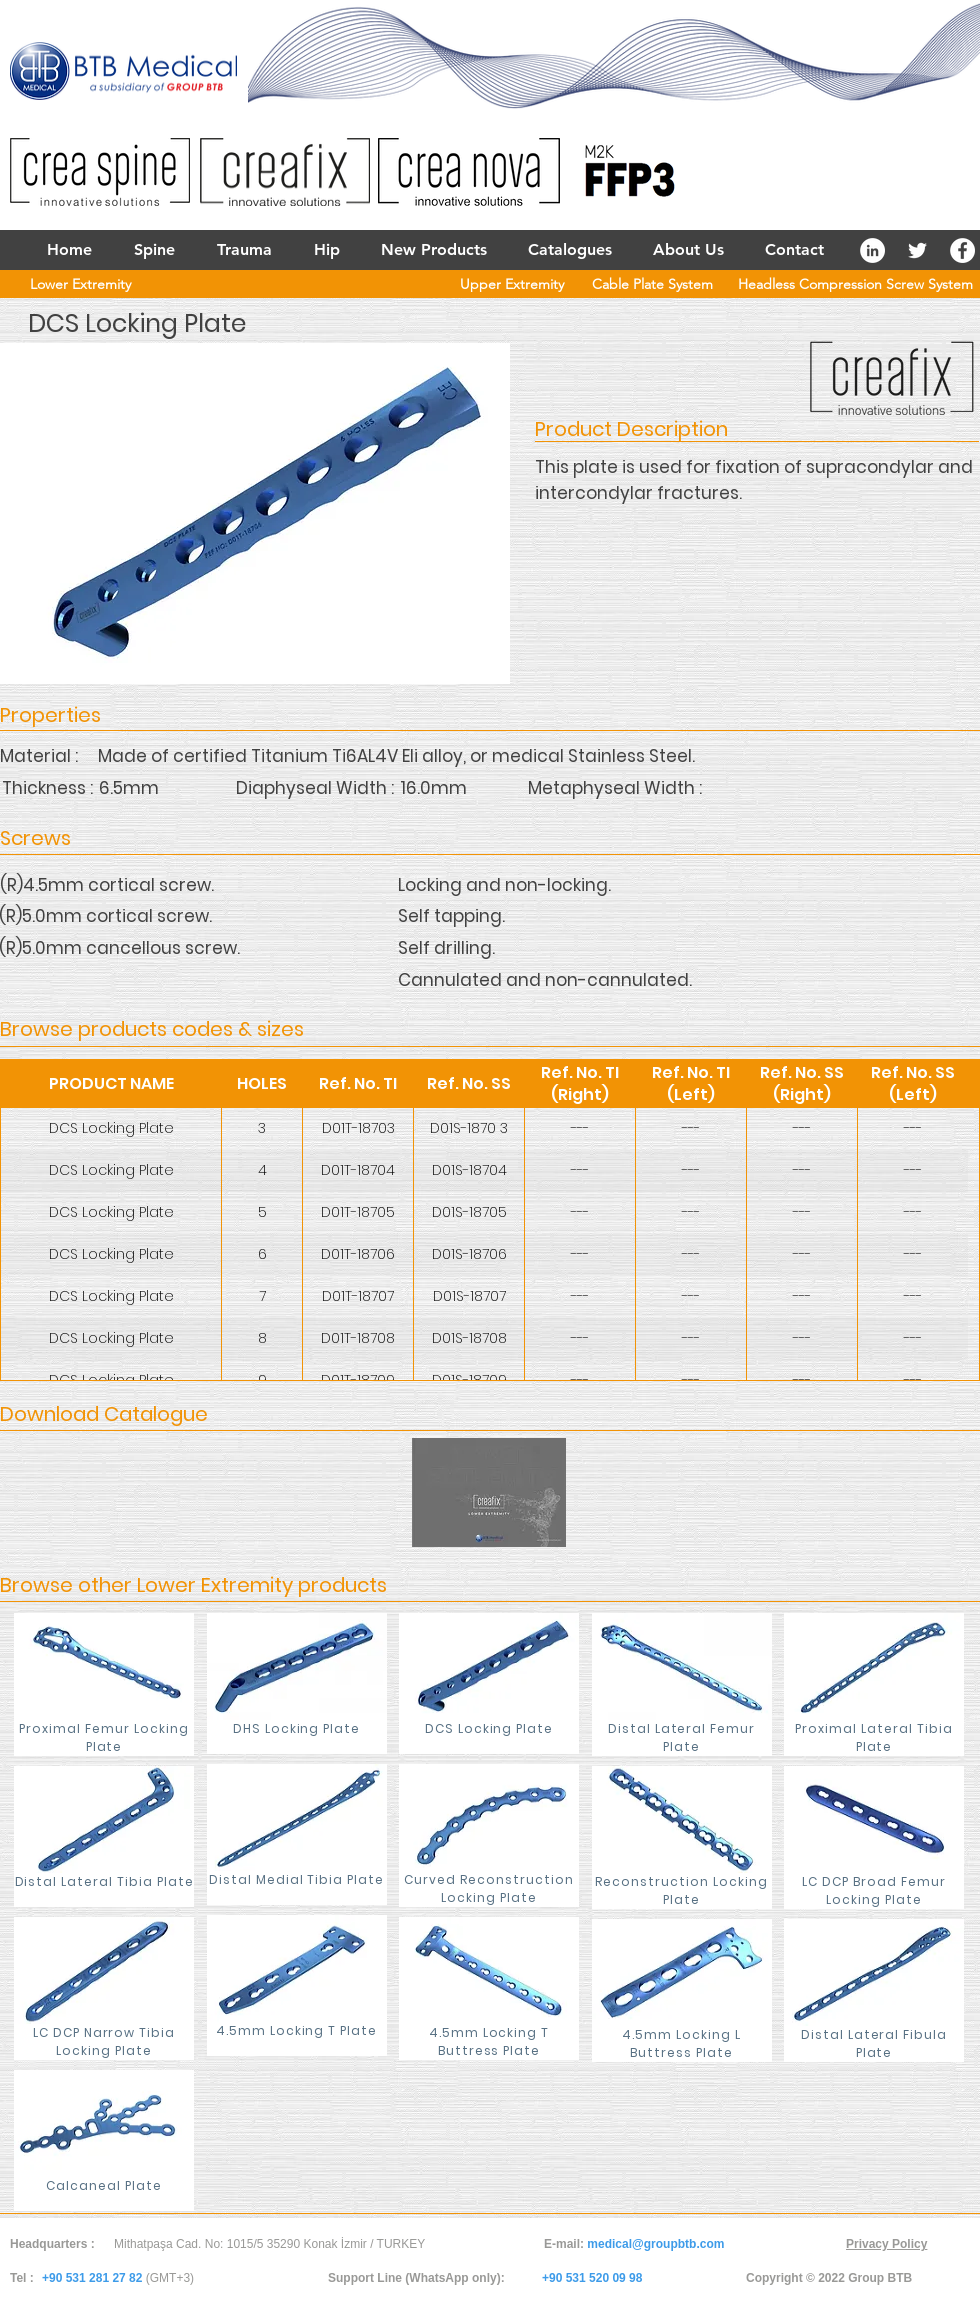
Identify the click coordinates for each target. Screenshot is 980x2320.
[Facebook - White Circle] (962, 250)
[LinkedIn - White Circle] (872, 250)
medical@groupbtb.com (655, 2244)
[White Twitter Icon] (917, 250)
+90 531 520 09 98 (592, 2278)
